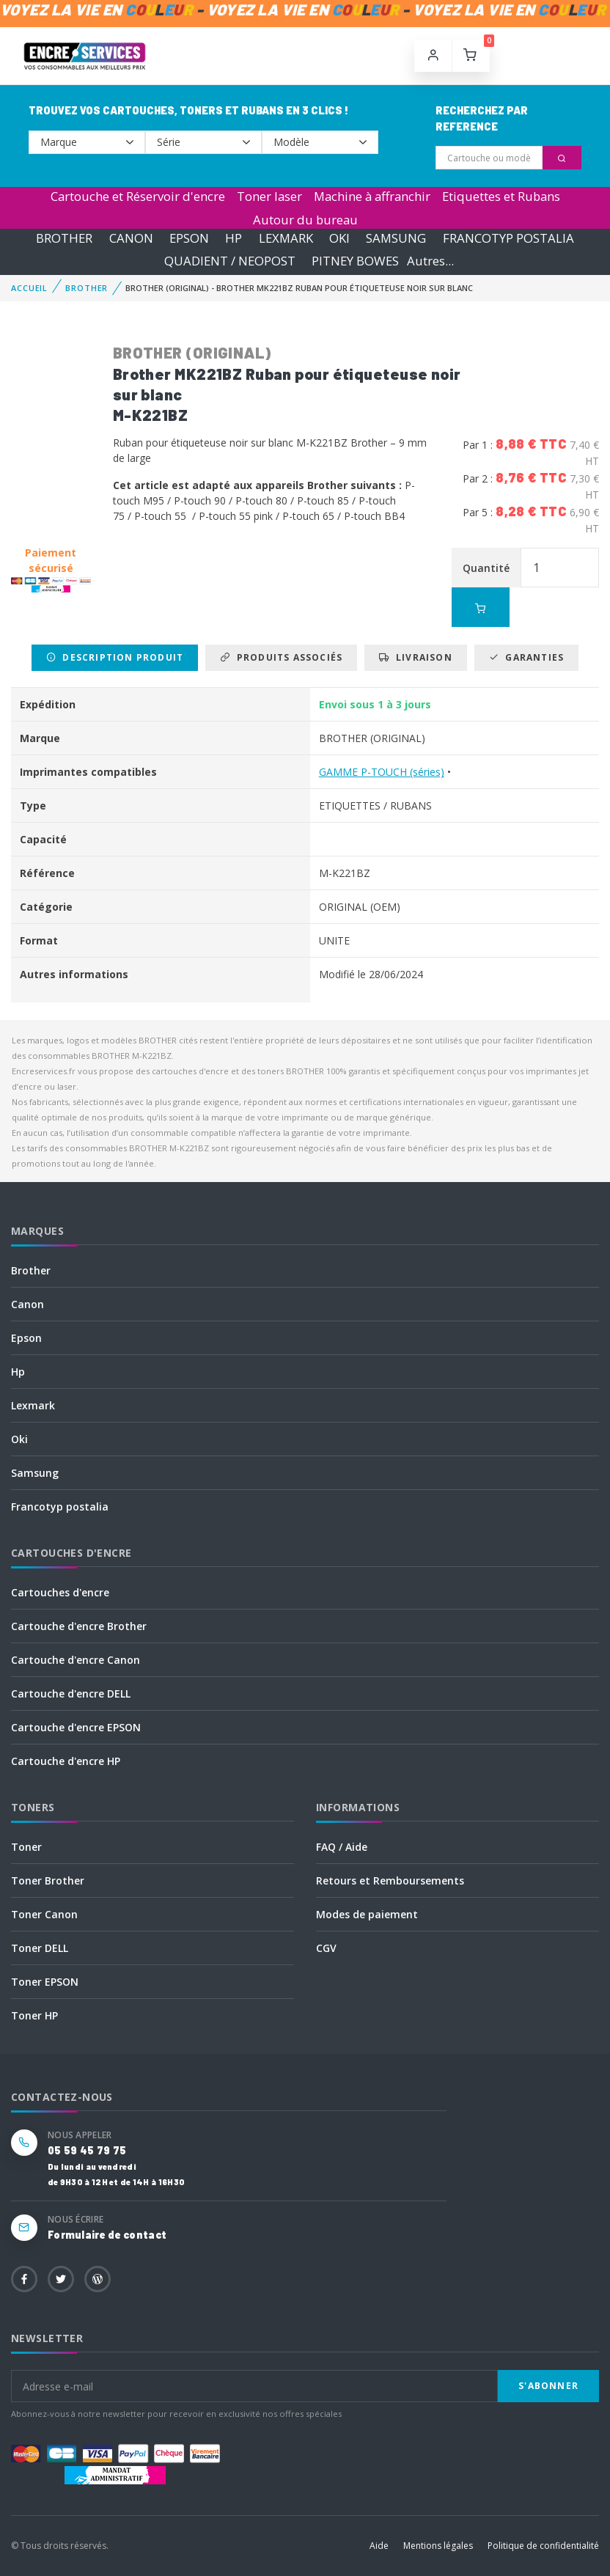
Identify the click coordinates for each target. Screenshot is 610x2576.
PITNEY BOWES (355, 260)
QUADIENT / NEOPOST (229, 260)
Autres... (430, 260)
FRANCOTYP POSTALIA (508, 238)
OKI (339, 238)
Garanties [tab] (526, 657)
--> (87, 142)
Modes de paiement (367, 1914)
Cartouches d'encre (60, 1592)
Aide (379, 2545)
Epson (26, 1338)
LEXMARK (286, 238)
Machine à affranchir (372, 196)
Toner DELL (39, 1948)
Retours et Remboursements (390, 1880)
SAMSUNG (396, 238)
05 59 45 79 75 (87, 2150)
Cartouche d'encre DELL (71, 1693)
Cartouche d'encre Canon (75, 1660)
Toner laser (269, 196)
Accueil (29, 287)
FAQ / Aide (341, 1847)
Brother (31, 1270)
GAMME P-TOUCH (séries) (381, 772)
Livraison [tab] (415, 657)
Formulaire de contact (107, 2234)
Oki (19, 1439)
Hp (18, 1372)
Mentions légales (438, 2545)
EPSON (189, 238)
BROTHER (64, 238)
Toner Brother (47, 1880)
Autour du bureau (305, 219)
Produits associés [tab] (281, 657)
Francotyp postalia (60, 1506)
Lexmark (33, 1405)
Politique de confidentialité (543, 2545)
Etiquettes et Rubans (501, 196)
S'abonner (548, 2385)
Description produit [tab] (114, 657)
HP (233, 238)
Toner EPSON (44, 1982)
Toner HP (34, 2015)
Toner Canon (44, 1914)
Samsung (35, 1473)
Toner (26, 1847)
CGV (326, 1948)
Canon (27, 1304)
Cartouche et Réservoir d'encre (138, 196)
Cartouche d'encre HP (65, 1761)
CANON (131, 238)
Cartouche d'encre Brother (79, 1626)
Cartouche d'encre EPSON (76, 1727)
